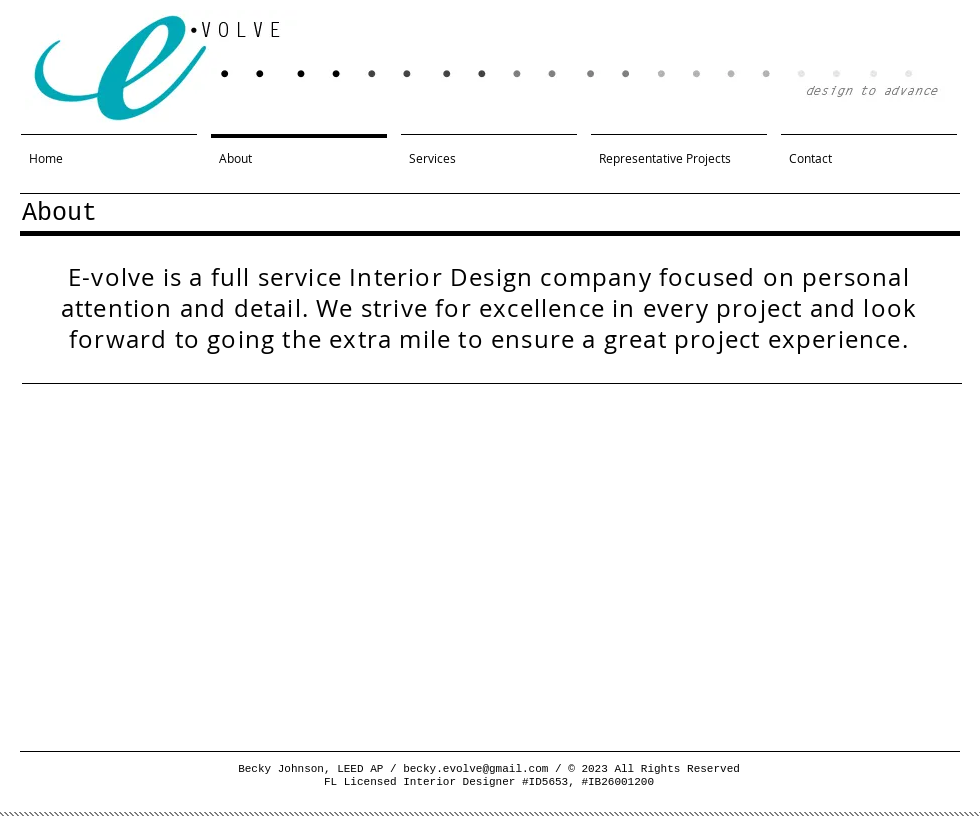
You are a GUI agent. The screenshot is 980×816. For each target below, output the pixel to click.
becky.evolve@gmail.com (475, 769)
